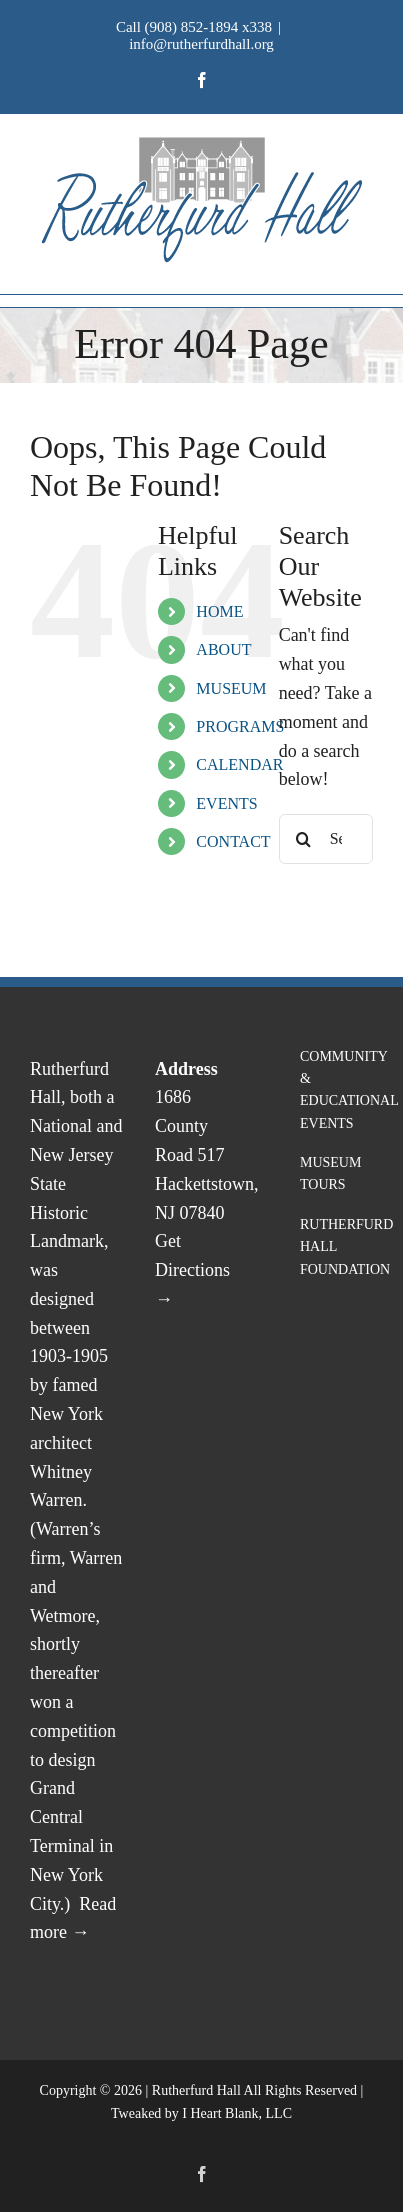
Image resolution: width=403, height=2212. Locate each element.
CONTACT (233, 841)
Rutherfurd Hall (196, 2090)
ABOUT (223, 649)
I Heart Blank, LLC (237, 2113)
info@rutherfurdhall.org (201, 44)
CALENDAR (239, 764)
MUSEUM (231, 688)
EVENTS (226, 803)
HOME (219, 611)
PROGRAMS (240, 726)
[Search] (304, 839)
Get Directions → (192, 1270)
